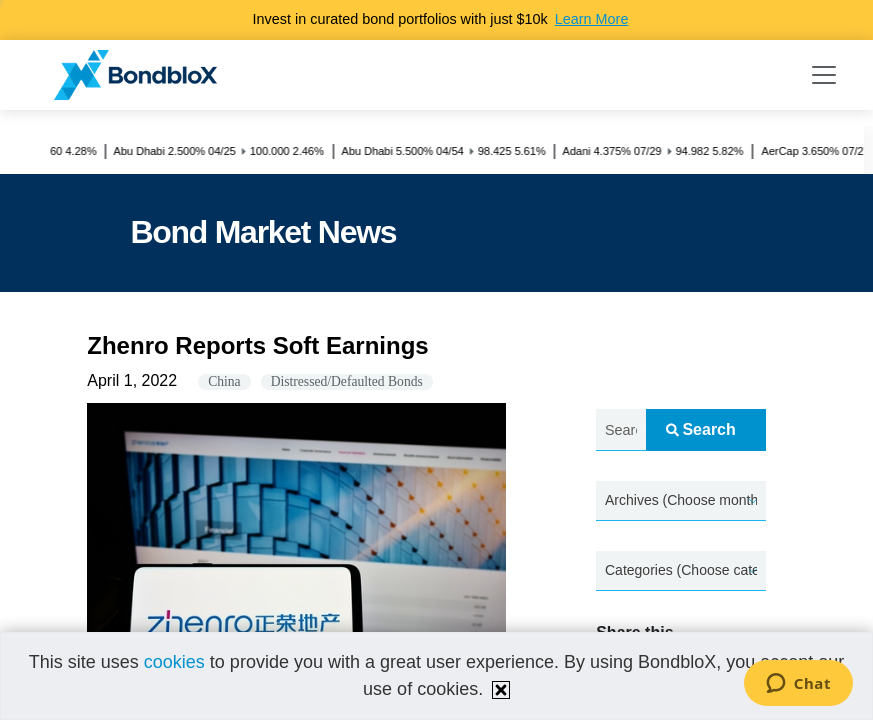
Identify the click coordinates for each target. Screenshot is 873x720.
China (224, 381)
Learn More (592, 19)
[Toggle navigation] (824, 75)
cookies (174, 662)
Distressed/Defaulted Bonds (347, 381)
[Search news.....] (621, 430)
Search (700, 429)
